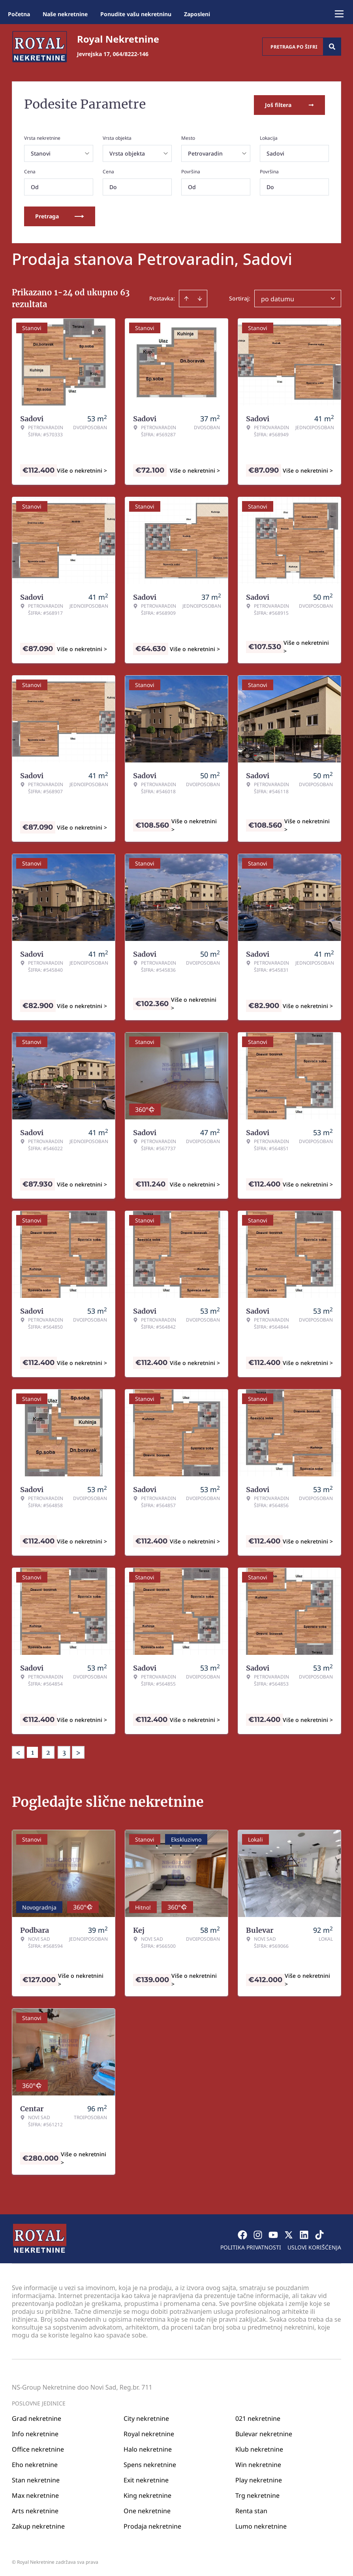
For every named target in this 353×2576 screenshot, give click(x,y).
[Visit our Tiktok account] (319, 2233)
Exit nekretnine (146, 2478)
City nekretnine (146, 2417)
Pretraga (59, 214)
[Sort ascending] (186, 297)
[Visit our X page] (288, 2233)
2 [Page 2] (48, 1751)
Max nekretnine (35, 2494)
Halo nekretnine (148, 2447)
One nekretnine (147, 2509)
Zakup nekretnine (38, 2524)
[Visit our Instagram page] (258, 2233)
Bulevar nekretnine (263, 2432)
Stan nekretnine (36, 2478)
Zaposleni (197, 14)
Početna (19, 14)
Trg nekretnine (257, 2494)
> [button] (78, 1751)
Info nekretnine (35, 2432)
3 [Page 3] (64, 1751)
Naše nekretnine (65, 14)
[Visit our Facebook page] (242, 2233)
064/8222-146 (130, 54)
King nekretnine (147, 2494)
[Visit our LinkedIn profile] (304, 2233)
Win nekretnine (258, 2463)
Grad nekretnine (36, 2417)
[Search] (332, 47)
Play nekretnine (258, 2478)
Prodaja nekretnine (152, 2524)
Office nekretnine (38, 2447)
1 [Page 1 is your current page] (32, 1751)
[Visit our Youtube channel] (273, 2233)
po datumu (277, 297)
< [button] (18, 1751)
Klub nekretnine (259, 2447)
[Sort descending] (200, 297)
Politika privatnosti (250, 2245)
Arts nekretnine (35, 2509)
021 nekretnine (257, 2417)
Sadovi (275, 152)
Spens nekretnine (150, 2463)
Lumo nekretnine (261, 2524)
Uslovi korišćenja (314, 2245)
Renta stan (251, 2509)
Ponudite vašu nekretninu (135, 14)
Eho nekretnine (35, 2463)
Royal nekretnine (149, 2432)
